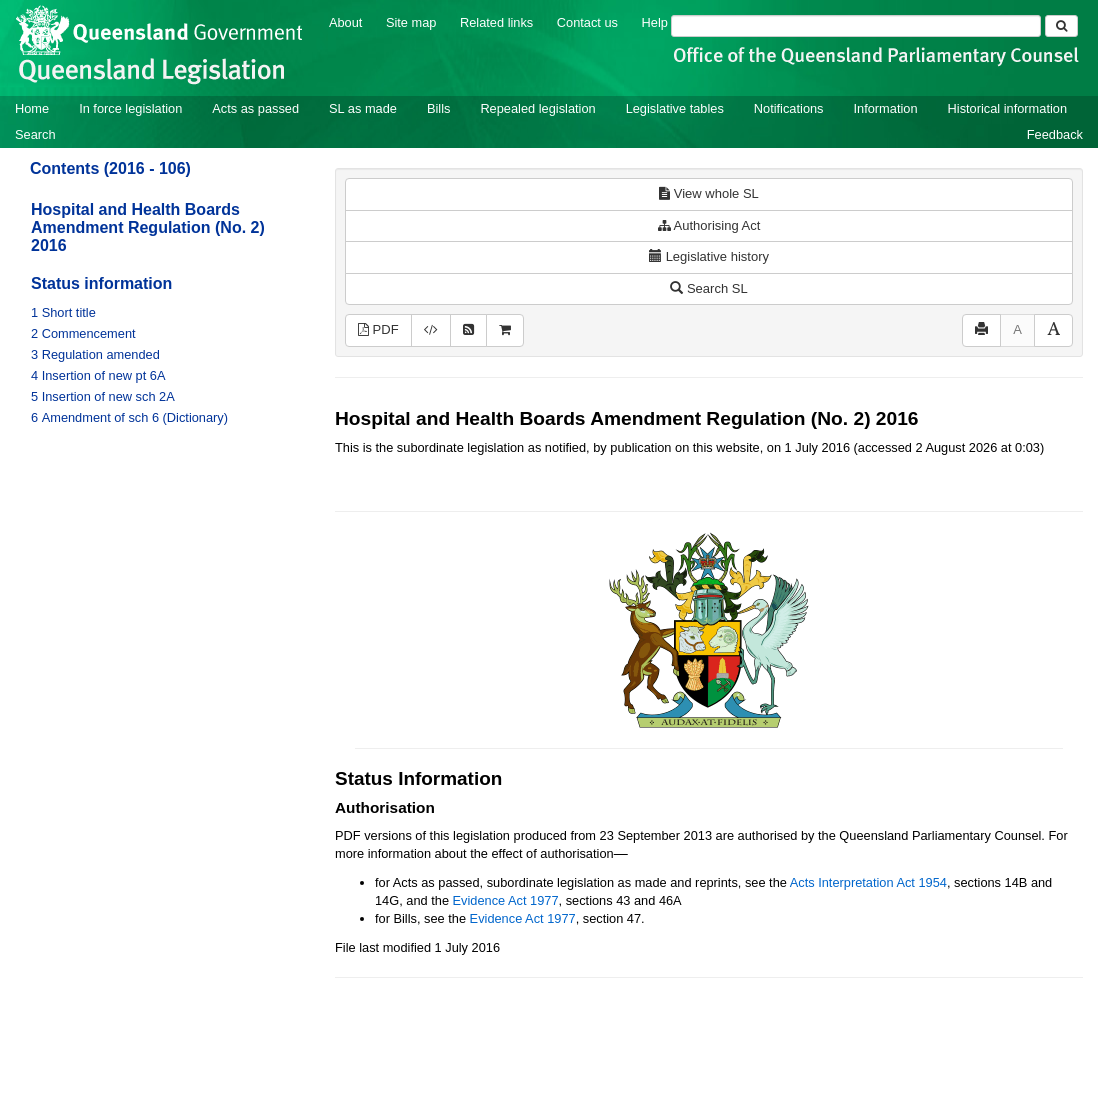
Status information (101, 283)
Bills (438, 108)
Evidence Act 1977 (506, 900)
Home (32, 108)
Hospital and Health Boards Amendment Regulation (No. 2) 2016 (148, 227)
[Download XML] (431, 330)
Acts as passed (255, 108)
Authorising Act (709, 225)
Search (35, 134)
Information (886, 108)
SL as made (363, 108)
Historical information (1007, 108)
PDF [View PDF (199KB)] (378, 329)
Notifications (789, 108)
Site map (411, 22)
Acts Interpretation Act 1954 (868, 882)
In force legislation (130, 108)
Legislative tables (675, 108)
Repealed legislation (537, 108)
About (345, 22)
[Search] (856, 26)
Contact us (587, 22)
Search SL (708, 288)
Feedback (1055, 134)
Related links (496, 22)
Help (655, 22)
